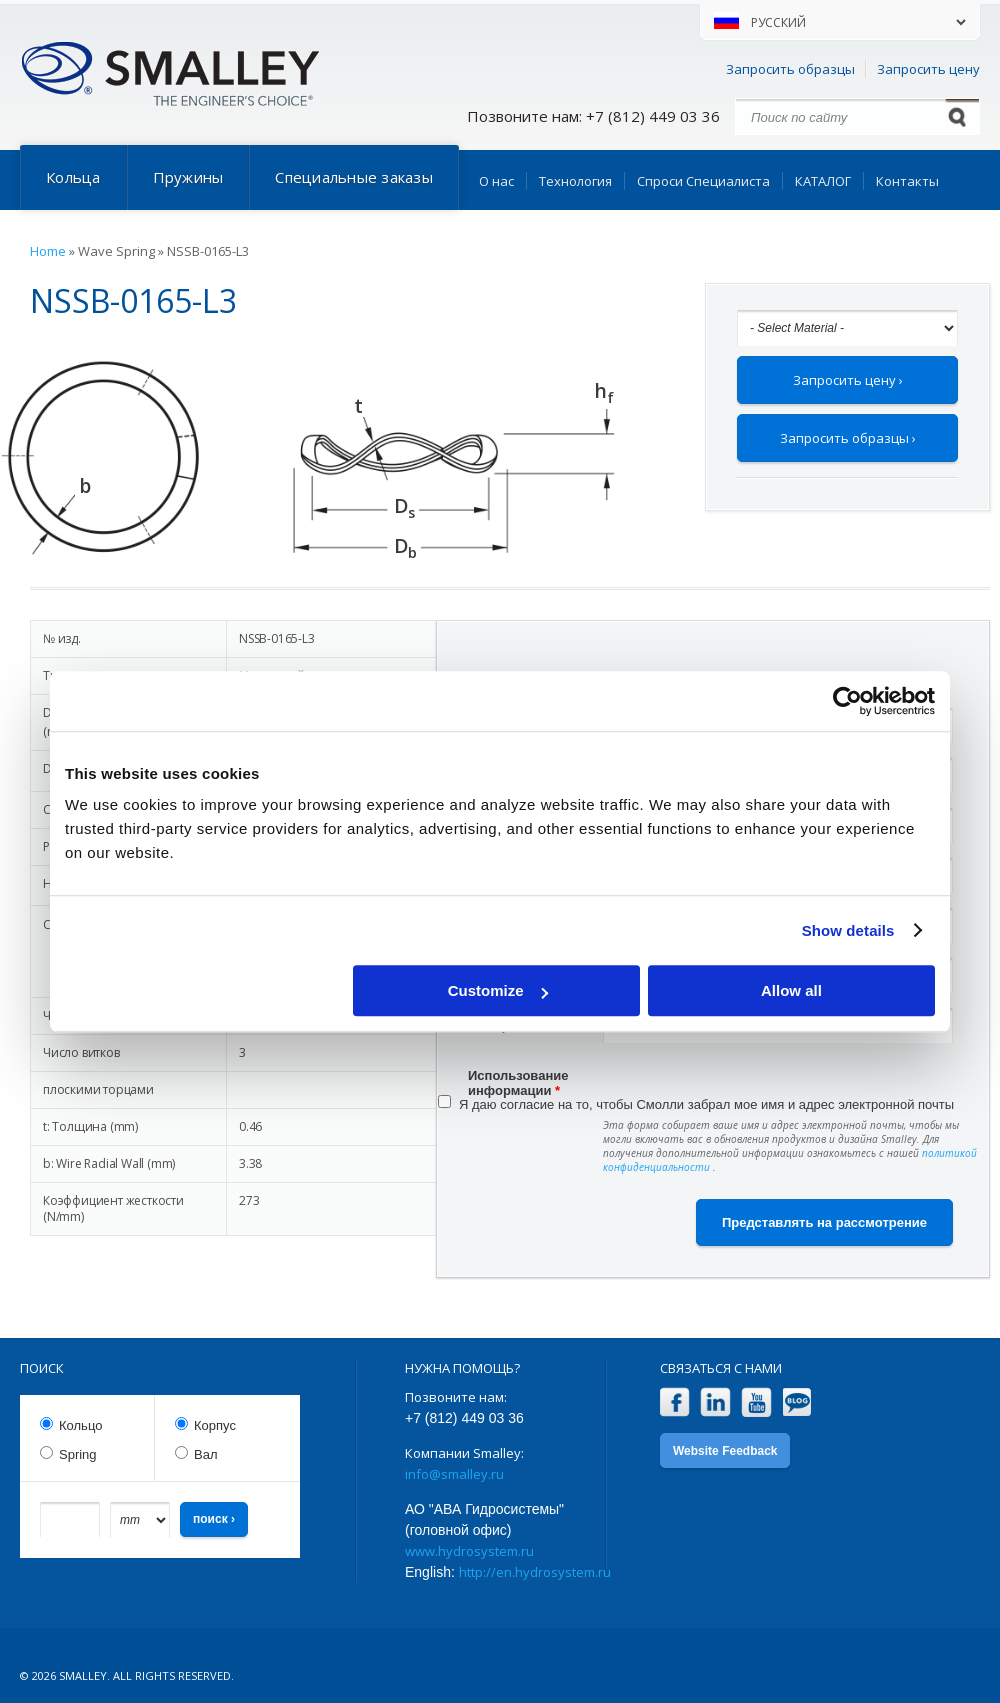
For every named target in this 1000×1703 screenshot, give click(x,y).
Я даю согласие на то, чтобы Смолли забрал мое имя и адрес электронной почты (706, 1104)
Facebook (674, 1402)
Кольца (73, 177)
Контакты (907, 181)
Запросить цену (928, 69)
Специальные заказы (354, 177)
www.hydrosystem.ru (469, 1551)
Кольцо (80, 1425)
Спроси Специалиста (703, 181)
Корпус (215, 1425)
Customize (498, 990)
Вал (206, 1454)
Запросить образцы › (848, 438)
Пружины (188, 177)
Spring (78, 1454)
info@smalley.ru (454, 1474)
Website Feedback (725, 1451)
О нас (496, 181)
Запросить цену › (848, 380)
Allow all (791, 990)
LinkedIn (715, 1402)
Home (48, 251)
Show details (848, 930)
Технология (575, 181)
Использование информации (518, 1078)
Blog (797, 1402)
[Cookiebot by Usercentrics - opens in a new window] (847, 701)
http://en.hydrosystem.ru (535, 1572)
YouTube (756, 1402)
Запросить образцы (790, 69)
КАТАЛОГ (823, 181)
